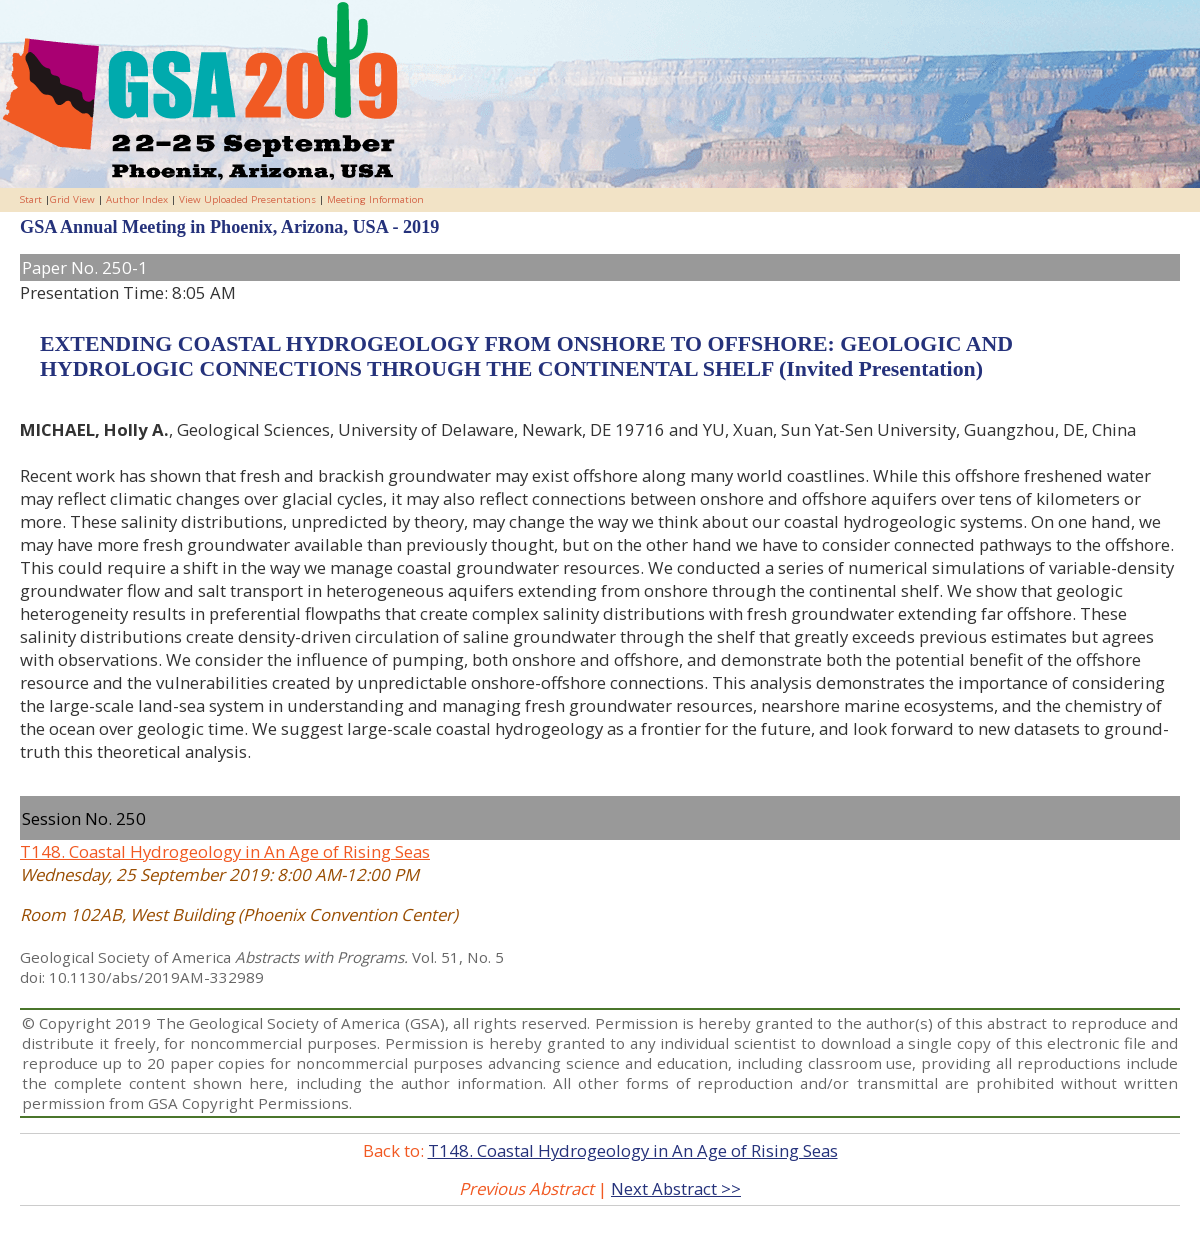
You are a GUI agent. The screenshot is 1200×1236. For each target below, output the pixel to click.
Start (31, 199)
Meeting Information (375, 199)
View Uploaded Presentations (247, 199)
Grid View (72, 199)
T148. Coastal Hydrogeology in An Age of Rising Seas (225, 851)
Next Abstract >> (676, 1188)
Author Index (137, 199)
